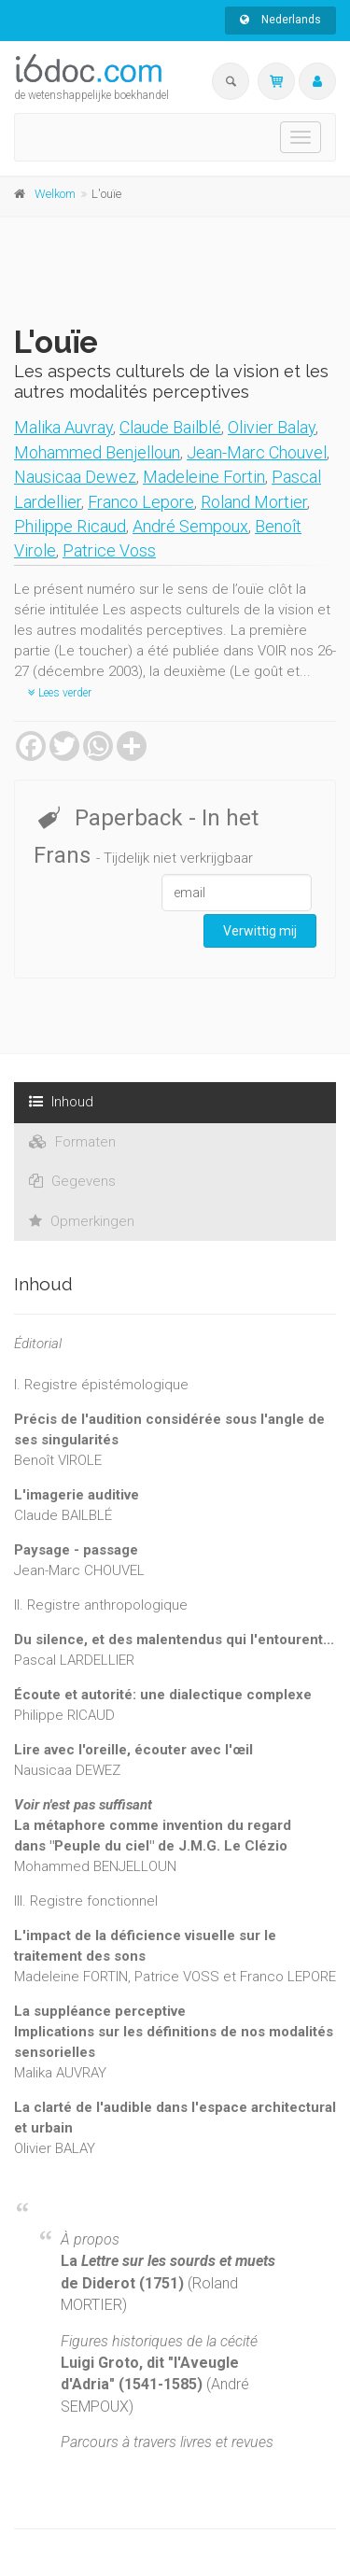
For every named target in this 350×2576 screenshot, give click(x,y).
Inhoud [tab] (61, 1101)
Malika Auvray (63, 427)
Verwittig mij (260, 930)
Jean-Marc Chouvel (257, 452)
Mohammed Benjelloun (97, 452)
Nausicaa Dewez (75, 476)
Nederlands (280, 19)
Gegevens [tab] (72, 1181)
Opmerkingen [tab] (81, 1221)
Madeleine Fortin (204, 476)
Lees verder (59, 692)
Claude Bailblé (170, 427)
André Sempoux (190, 526)
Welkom (55, 194)
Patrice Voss (109, 550)
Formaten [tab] (72, 1141)
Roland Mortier (254, 502)
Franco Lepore (141, 502)
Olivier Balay (271, 427)
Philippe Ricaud (70, 526)
